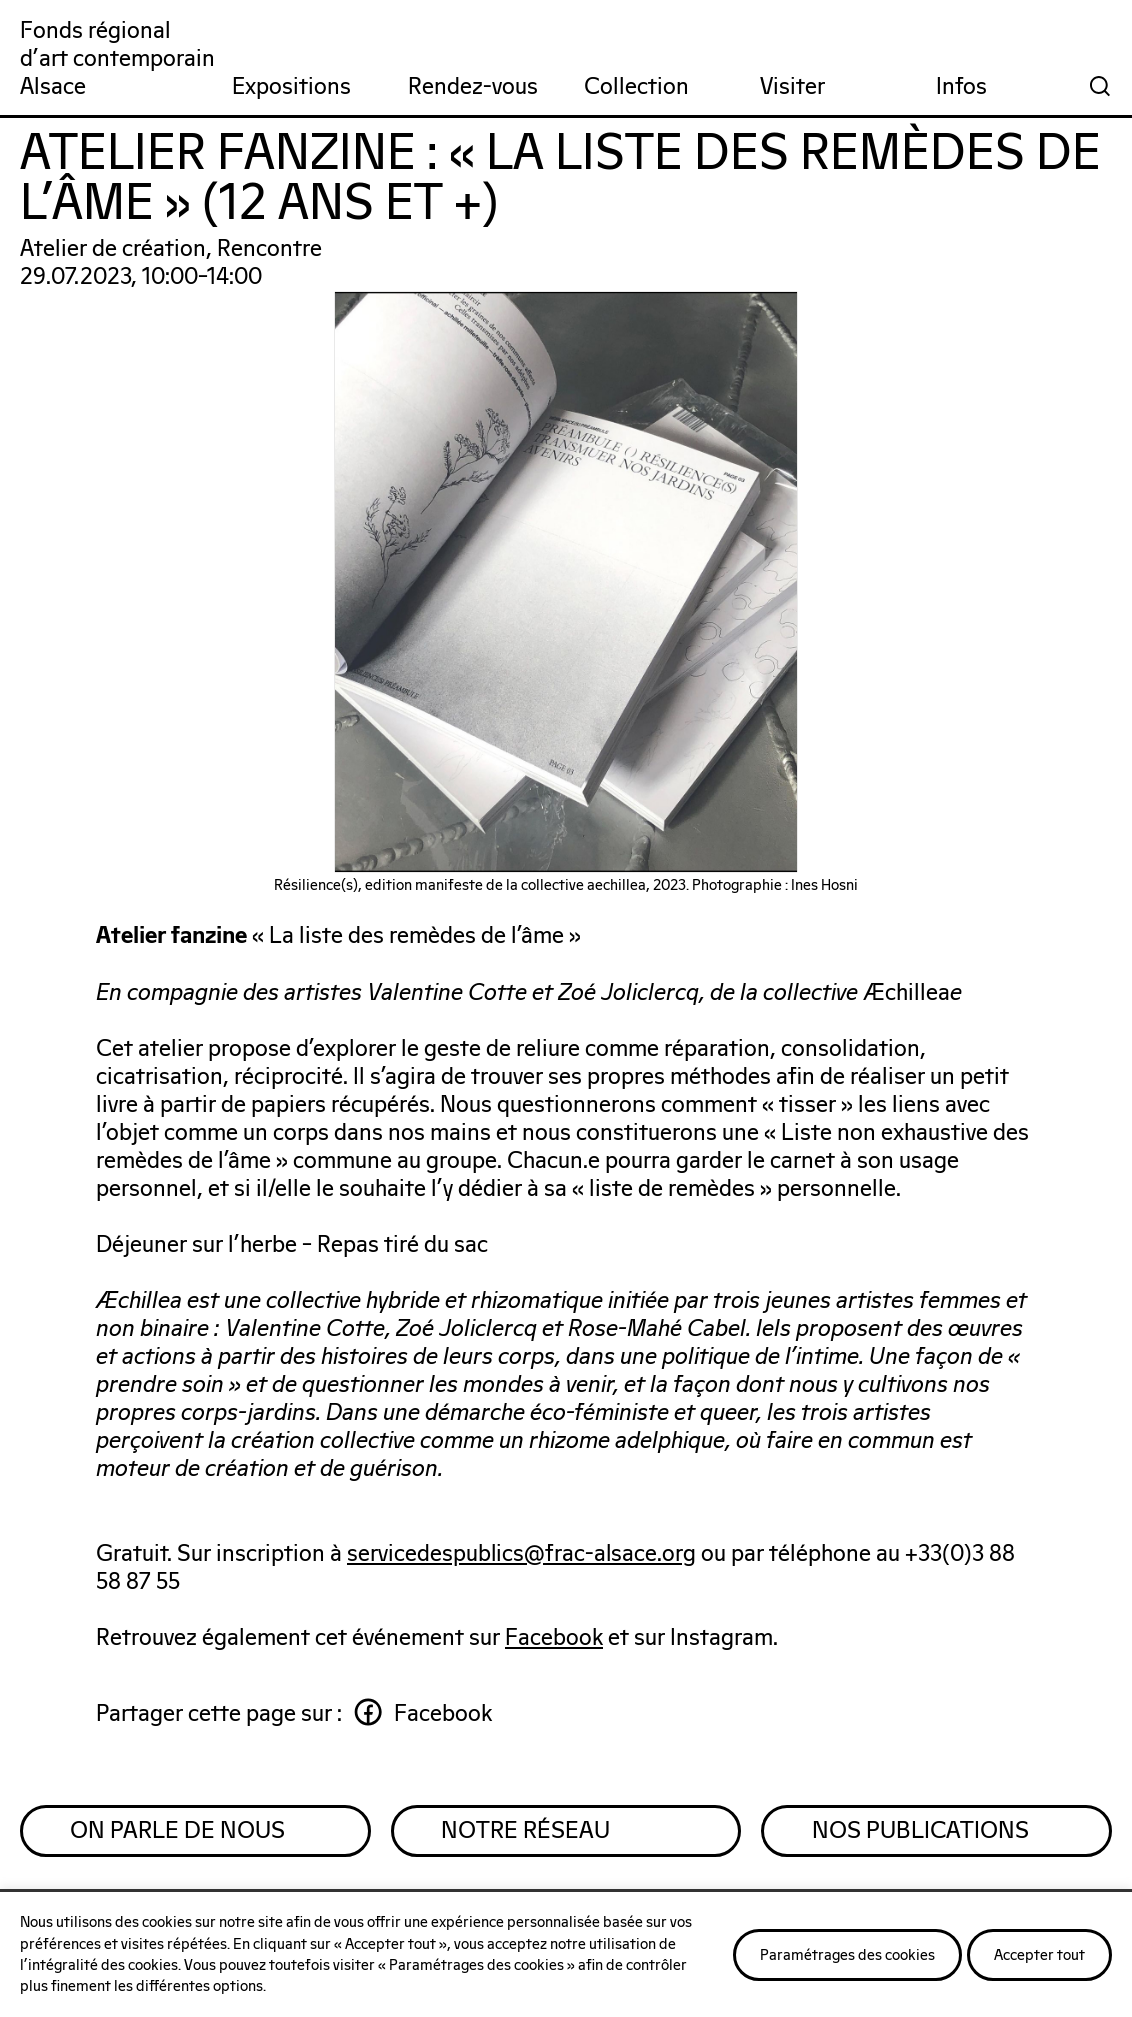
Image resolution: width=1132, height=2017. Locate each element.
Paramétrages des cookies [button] (847, 1955)
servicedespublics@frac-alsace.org (522, 1554)
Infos (961, 87)
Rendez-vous (473, 87)
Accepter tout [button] (1039, 1955)
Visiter (792, 87)
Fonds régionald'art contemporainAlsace (117, 59)
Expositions (291, 87)
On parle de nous (178, 1832)
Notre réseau (526, 1832)
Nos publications (920, 1832)
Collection (636, 87)
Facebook (554, 1638)
